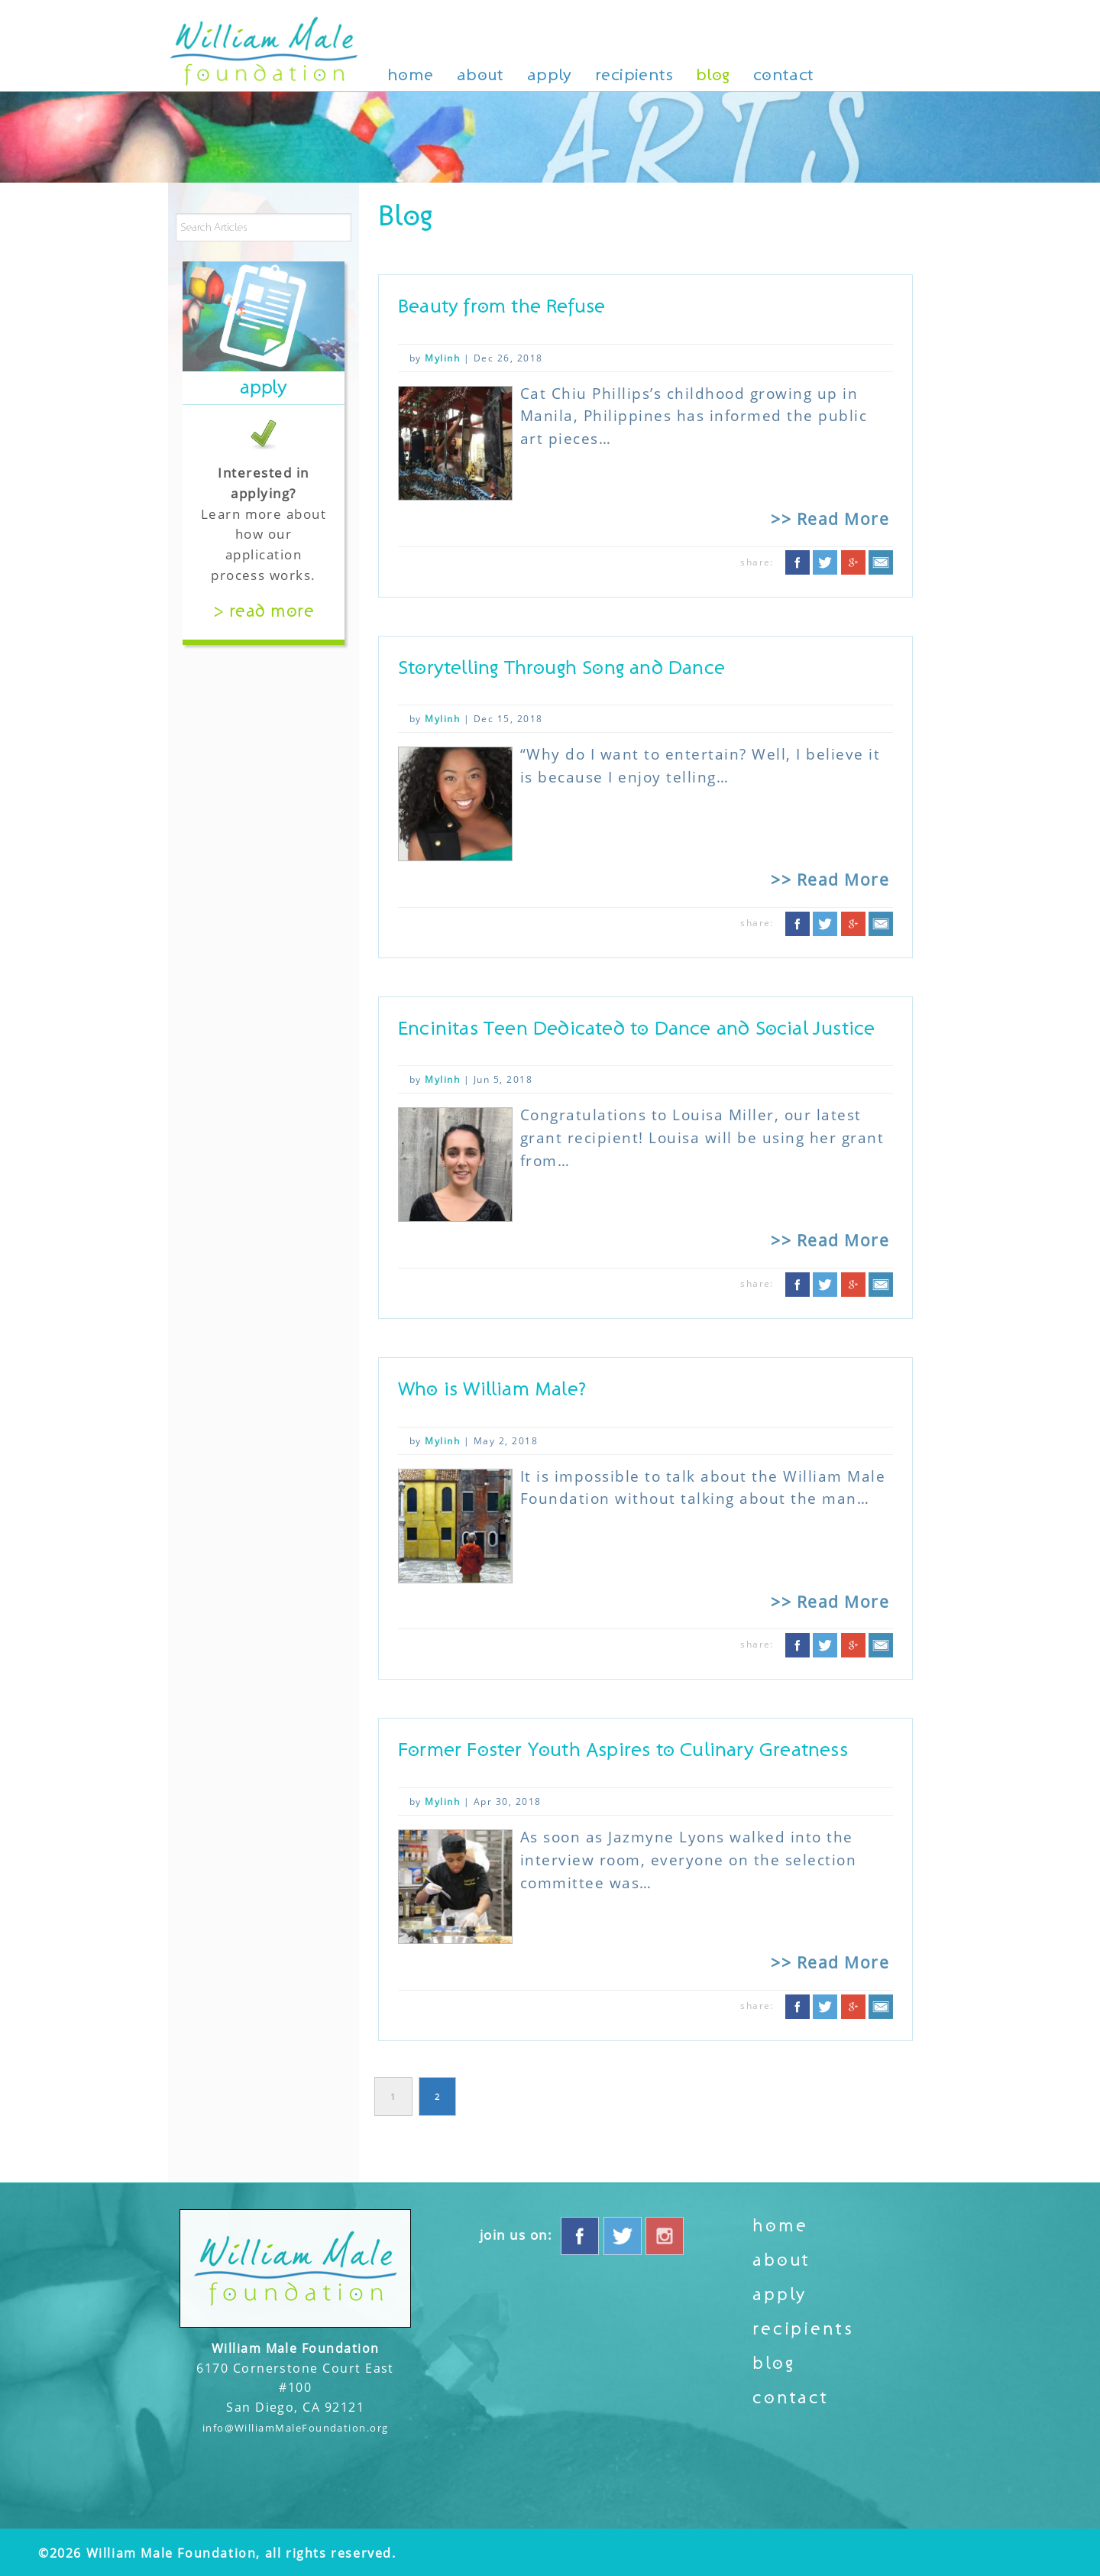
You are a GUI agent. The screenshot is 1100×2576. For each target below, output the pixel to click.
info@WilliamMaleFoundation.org (295, 2428)
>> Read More (830, 518)
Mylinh (442, 358)
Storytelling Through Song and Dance (561, 668)
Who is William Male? (492, 1389)
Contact (783, 75)
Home (410, 75)
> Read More (263, 611)
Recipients (634, 75)
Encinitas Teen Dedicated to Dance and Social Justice (636, 1029)
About (480, 75)
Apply (549, 75)
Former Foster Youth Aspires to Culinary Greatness (623, 1750)
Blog (713, 75)
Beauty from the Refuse (501, 306)
